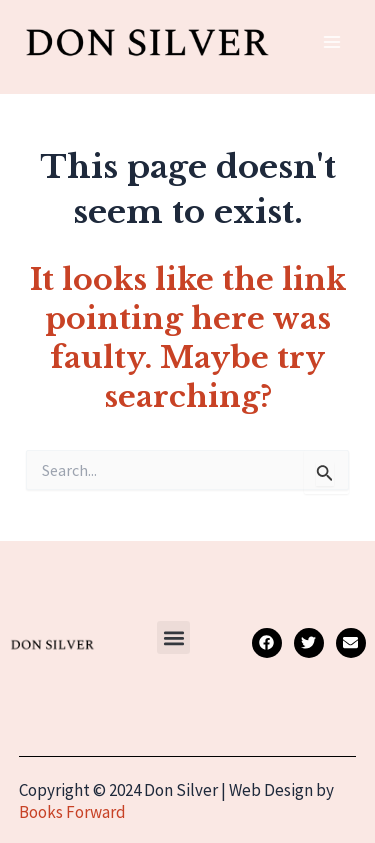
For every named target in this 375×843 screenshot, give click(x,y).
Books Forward (72, 812)
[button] (173, 637)
